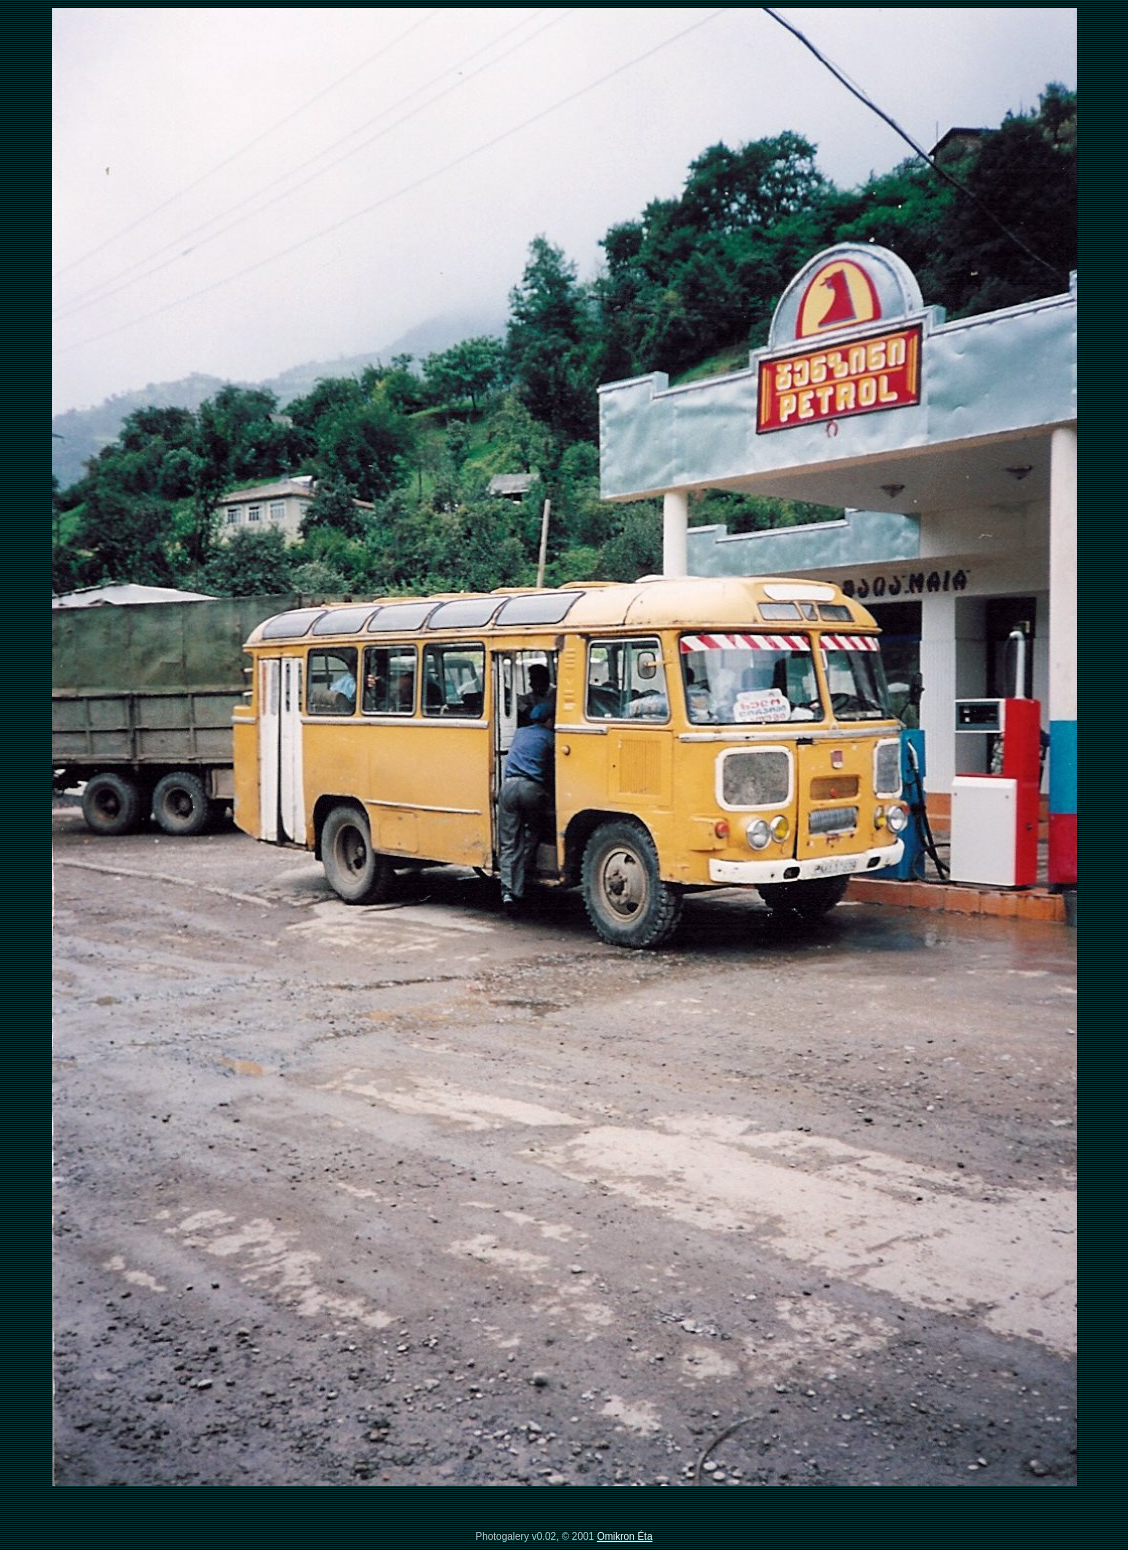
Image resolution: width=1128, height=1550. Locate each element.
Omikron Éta (625, 1536)
